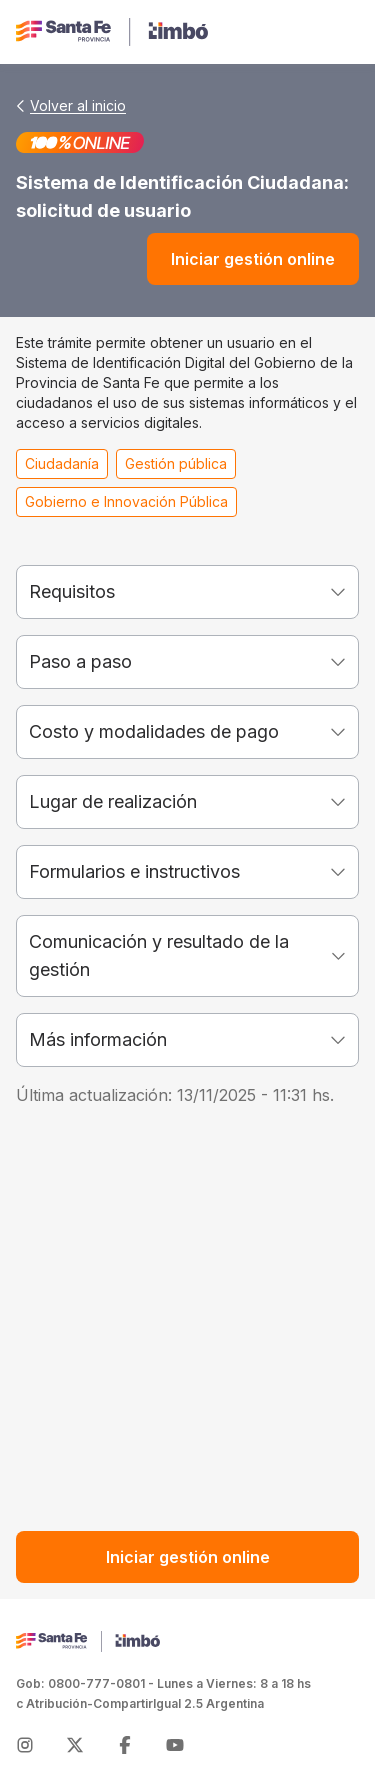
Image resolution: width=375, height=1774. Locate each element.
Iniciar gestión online (253, 259)
